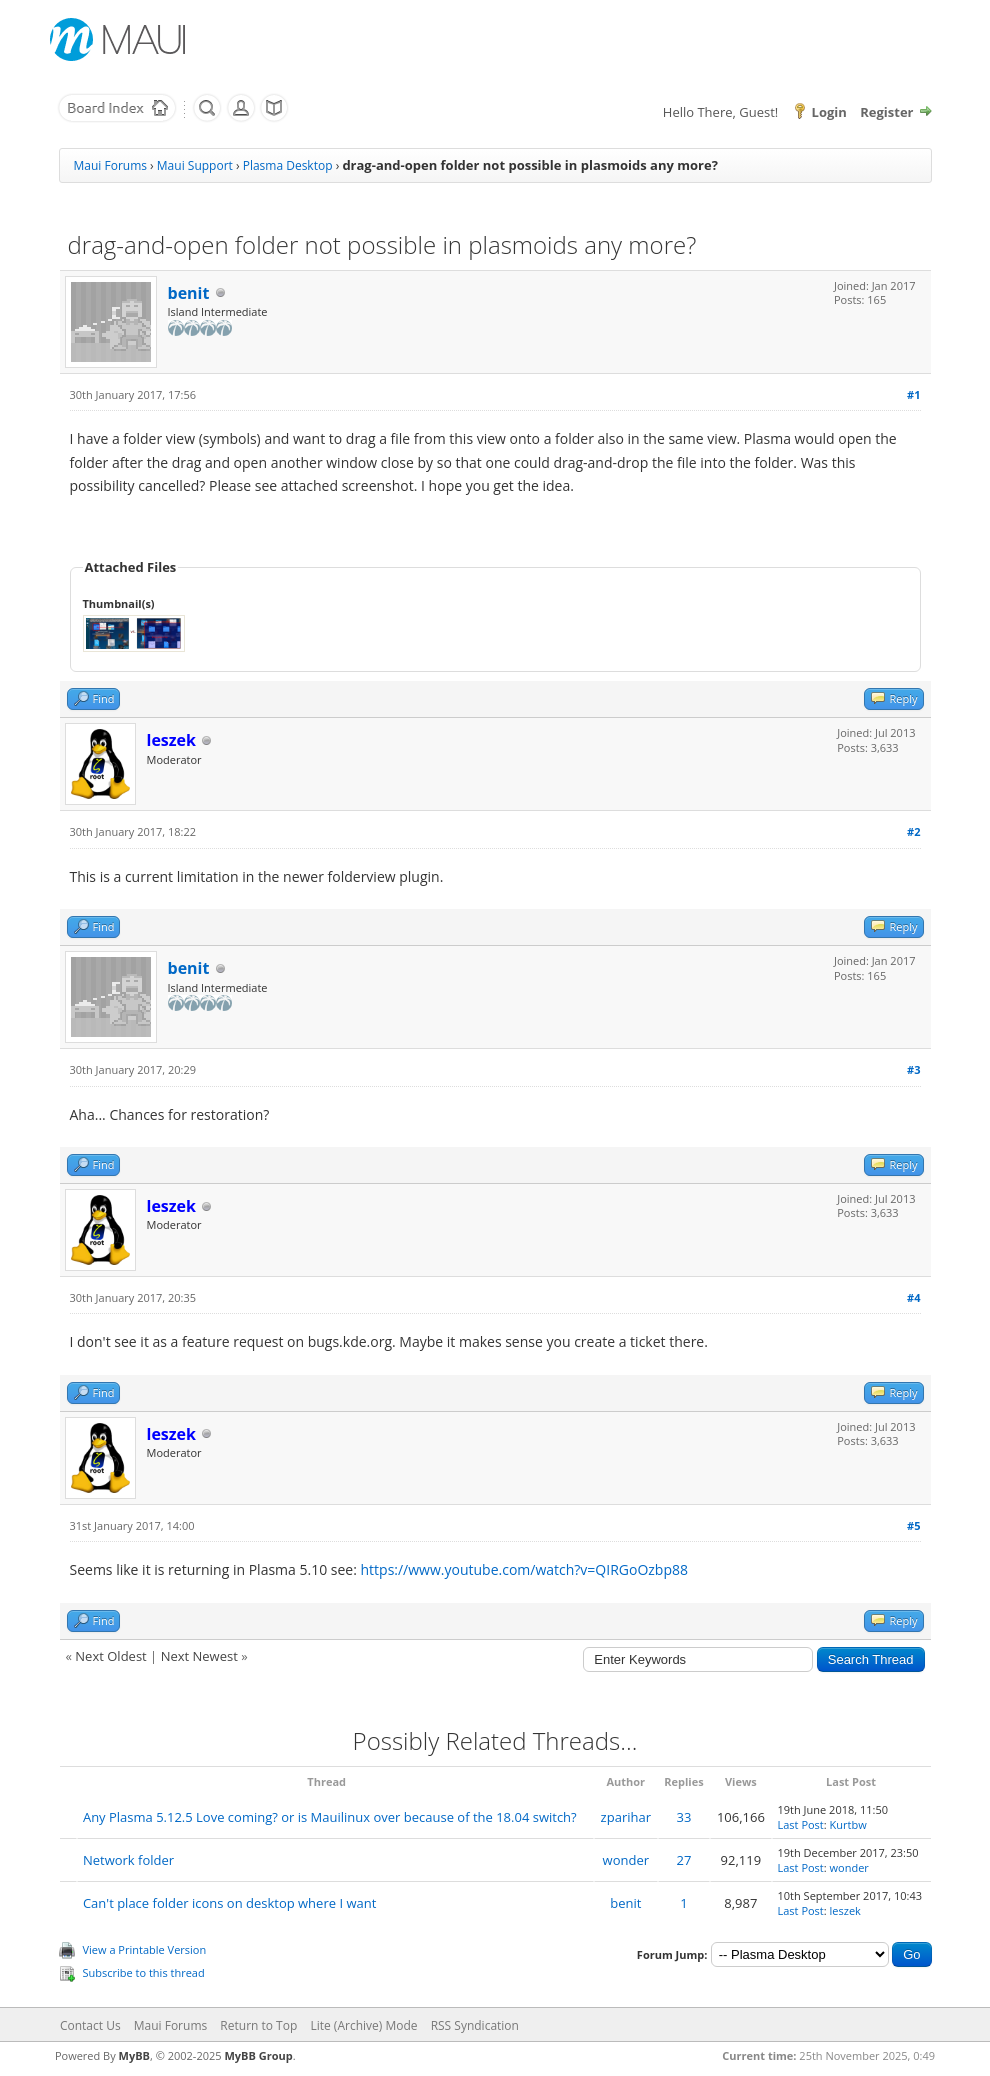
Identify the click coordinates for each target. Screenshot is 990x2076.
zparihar (626, 1817)
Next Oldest (110, 1656)
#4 (913, 1297)
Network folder (128, 1860)
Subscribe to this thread (144, 1972)
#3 (913, 1069)
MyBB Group (258, 2055)
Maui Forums (110, 165)
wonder (626, 1860)
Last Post (801, 1824)
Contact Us (90, 2025)
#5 (913, 1525)
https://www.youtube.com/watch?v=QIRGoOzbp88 (524, 1569)
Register (886, 112)
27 (684, 1860)
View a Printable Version (145, 1949)
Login (829, 112)
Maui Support (195, 165)
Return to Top (258, 2025)
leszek (845, 1910)
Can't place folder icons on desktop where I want (229, 1903)
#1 (913, 394)
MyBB (134, 2055)
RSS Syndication (475, 2025)
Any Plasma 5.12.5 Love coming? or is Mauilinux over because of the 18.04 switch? (330, 1817)
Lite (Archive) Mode (363, 2025)
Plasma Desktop (288, 165)
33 (684, 1817)
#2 (913, 831)
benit (189, 293)
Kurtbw (848, 1824)
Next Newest (199, 1656)
